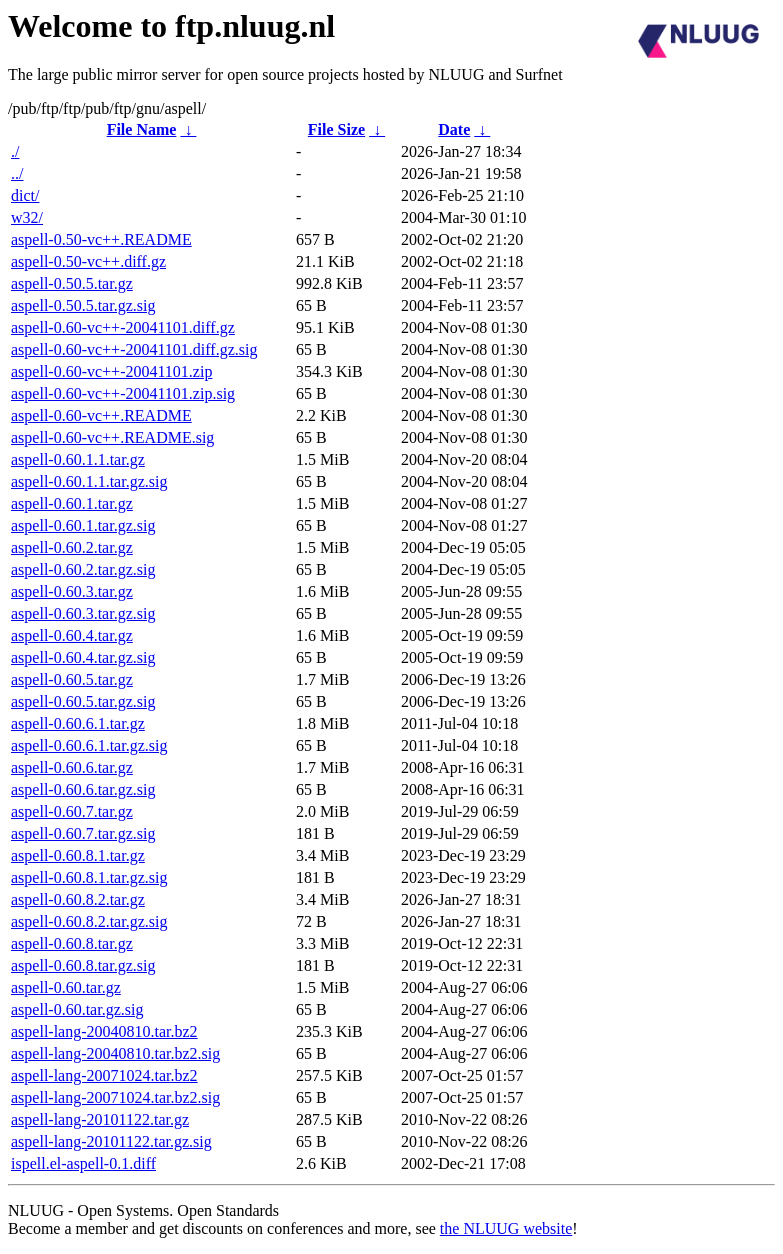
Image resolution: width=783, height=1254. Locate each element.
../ (17, 173)
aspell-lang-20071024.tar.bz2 (104, 1075)
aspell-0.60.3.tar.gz (72, 591)
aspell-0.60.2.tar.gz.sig (83, 569)
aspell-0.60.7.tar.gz (72, 811)
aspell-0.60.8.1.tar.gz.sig (89, 877)
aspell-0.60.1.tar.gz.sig (83, 525)
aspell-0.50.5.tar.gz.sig (83, 305)
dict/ (25, 195)
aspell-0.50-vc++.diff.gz (88, 261)
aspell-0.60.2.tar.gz (72, 547)
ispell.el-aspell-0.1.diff (83, 1163)
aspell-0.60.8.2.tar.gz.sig (89, 921)
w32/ (27, 217)
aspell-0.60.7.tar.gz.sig (83, 833)
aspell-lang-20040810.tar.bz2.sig (115, 1053)
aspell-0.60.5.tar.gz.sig (83, 701)
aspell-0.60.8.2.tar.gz (78, 899)
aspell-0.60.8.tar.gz (72, 943)
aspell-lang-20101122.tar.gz (100, 1119)
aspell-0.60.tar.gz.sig (77, 1009)
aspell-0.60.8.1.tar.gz (78, 855)
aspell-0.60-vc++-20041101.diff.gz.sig (134, 349)
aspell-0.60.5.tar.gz (72, 679)
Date (454, 129)
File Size (336, 129)
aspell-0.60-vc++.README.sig (112, 437)
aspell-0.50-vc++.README (101, 239)
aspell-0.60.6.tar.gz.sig (83, 789)
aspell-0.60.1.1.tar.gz (78, 459)
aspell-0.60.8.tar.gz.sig (83, 965)
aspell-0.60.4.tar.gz (72, 635)
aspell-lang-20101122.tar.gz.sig (111, 1141)
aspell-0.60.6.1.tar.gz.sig (89, 745)
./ (15, 151)
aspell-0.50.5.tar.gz (72, 283)
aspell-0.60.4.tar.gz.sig (83, 657)
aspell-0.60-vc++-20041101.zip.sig (123, 393)
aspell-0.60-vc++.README (101, 415)
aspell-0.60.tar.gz (66, 987)
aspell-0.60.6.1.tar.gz (78, 723)
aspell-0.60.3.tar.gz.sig (83, 613)
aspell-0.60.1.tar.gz (72, 503)
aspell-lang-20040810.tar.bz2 (104, 1031)
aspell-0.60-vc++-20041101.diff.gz (123, 327)
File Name (142, 129)
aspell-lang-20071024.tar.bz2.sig (115, 1097)
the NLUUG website (506, 1228)
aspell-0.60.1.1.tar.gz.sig (89, 481)
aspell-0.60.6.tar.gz (72, 767)
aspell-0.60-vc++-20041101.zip (111, 371)
